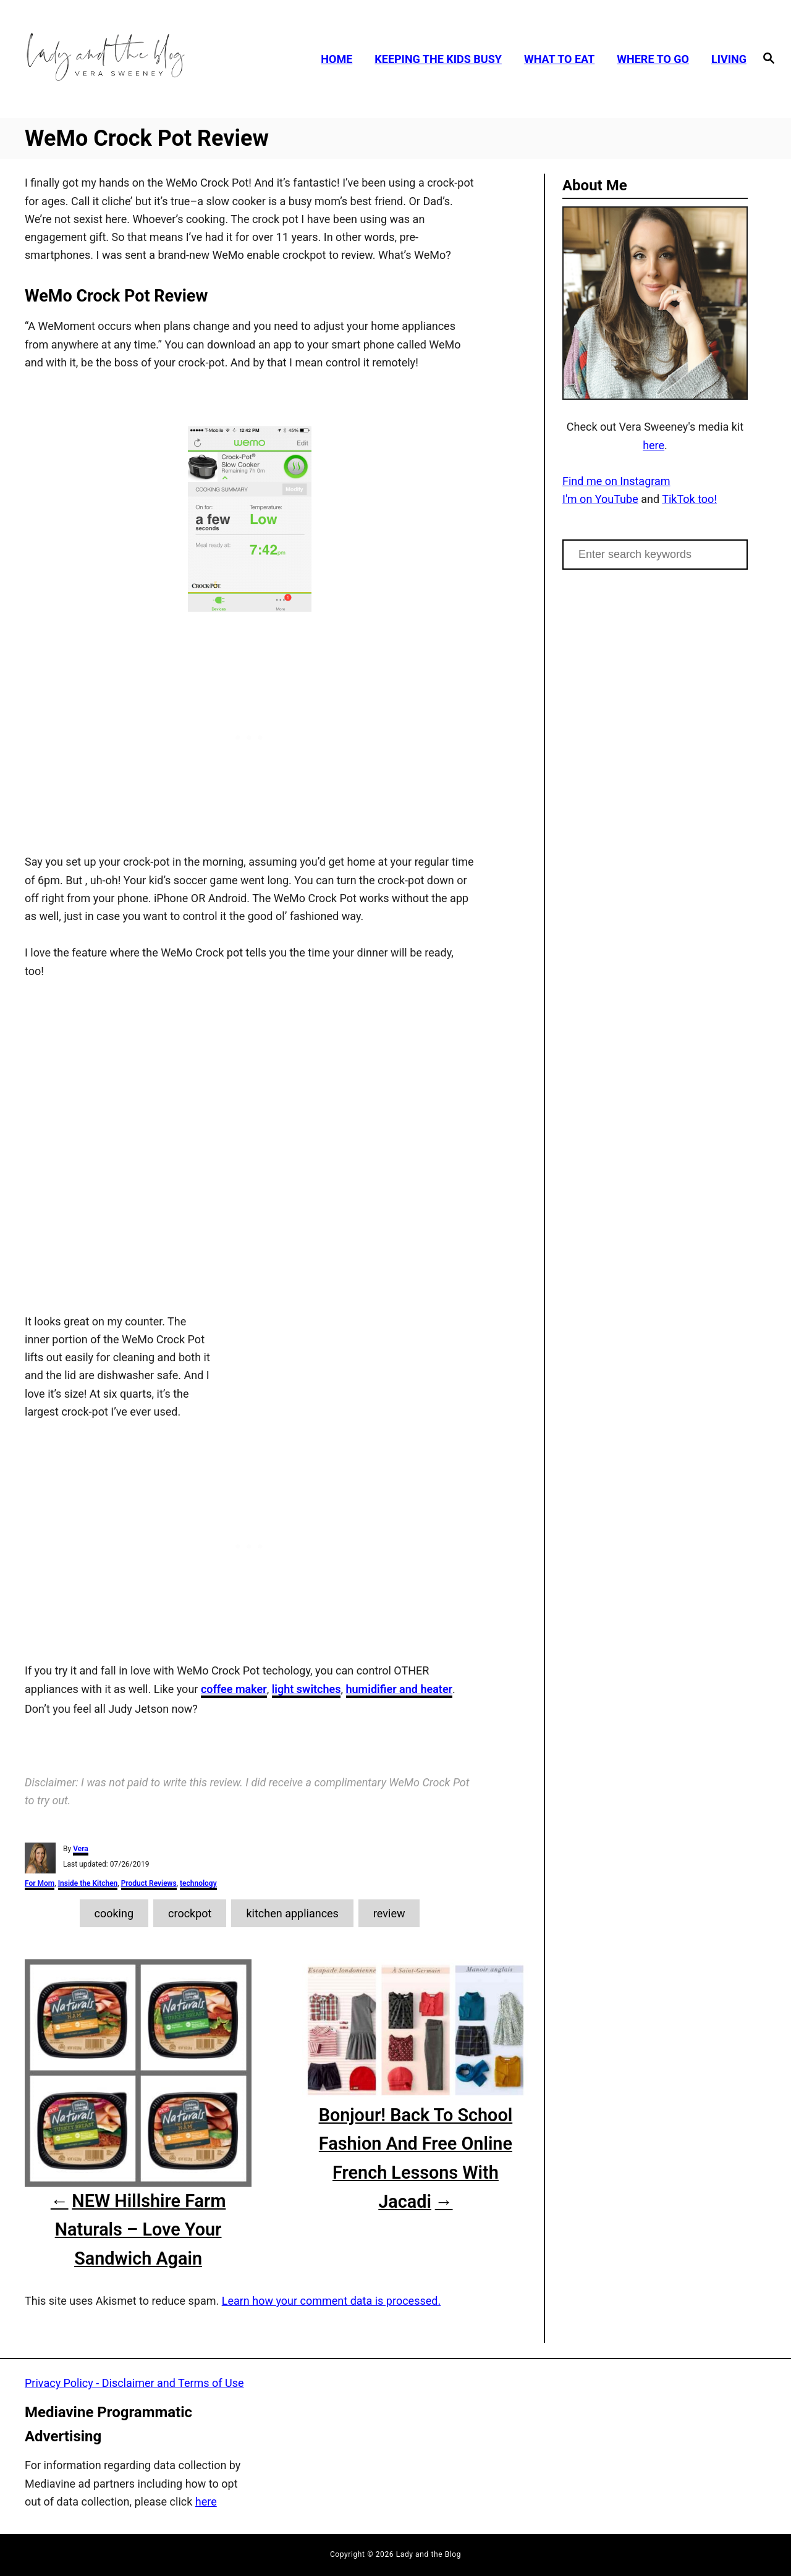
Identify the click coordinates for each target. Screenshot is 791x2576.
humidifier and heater (399, 1689)
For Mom (39, 1883)
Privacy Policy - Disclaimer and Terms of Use (134, 2382)
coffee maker (234, 1689)
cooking (114, 1913)
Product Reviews (149, 1883)
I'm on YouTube (600, 498)
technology (198, 1883)
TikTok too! (689, 498)
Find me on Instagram (616, 481)
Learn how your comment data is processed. (331, 2300)
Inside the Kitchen (88, 1883)
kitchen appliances (292, 1913)
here (653, 445)
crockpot (189, 1913)
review (389, 1913)
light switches (306, 1689)
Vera (80, 1848)
